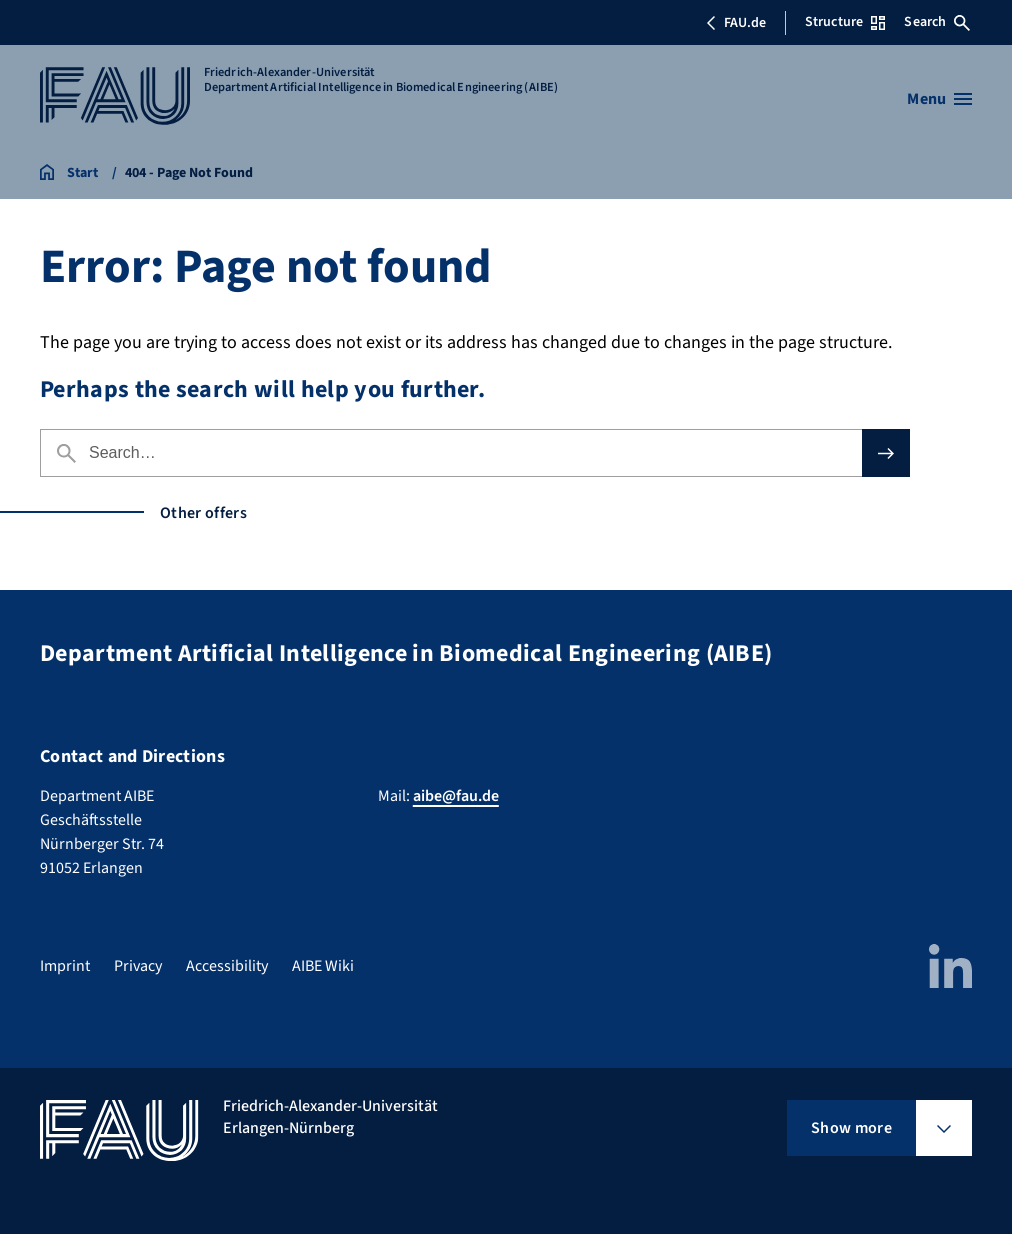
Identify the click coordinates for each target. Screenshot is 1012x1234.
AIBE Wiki (323, 966)
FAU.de (736, 23)
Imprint (65, 966)
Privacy (138, 966)
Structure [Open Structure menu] (845, 22)
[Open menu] (939, 99)
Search (937, 22)
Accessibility (227, 966)
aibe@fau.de (456, 796)
